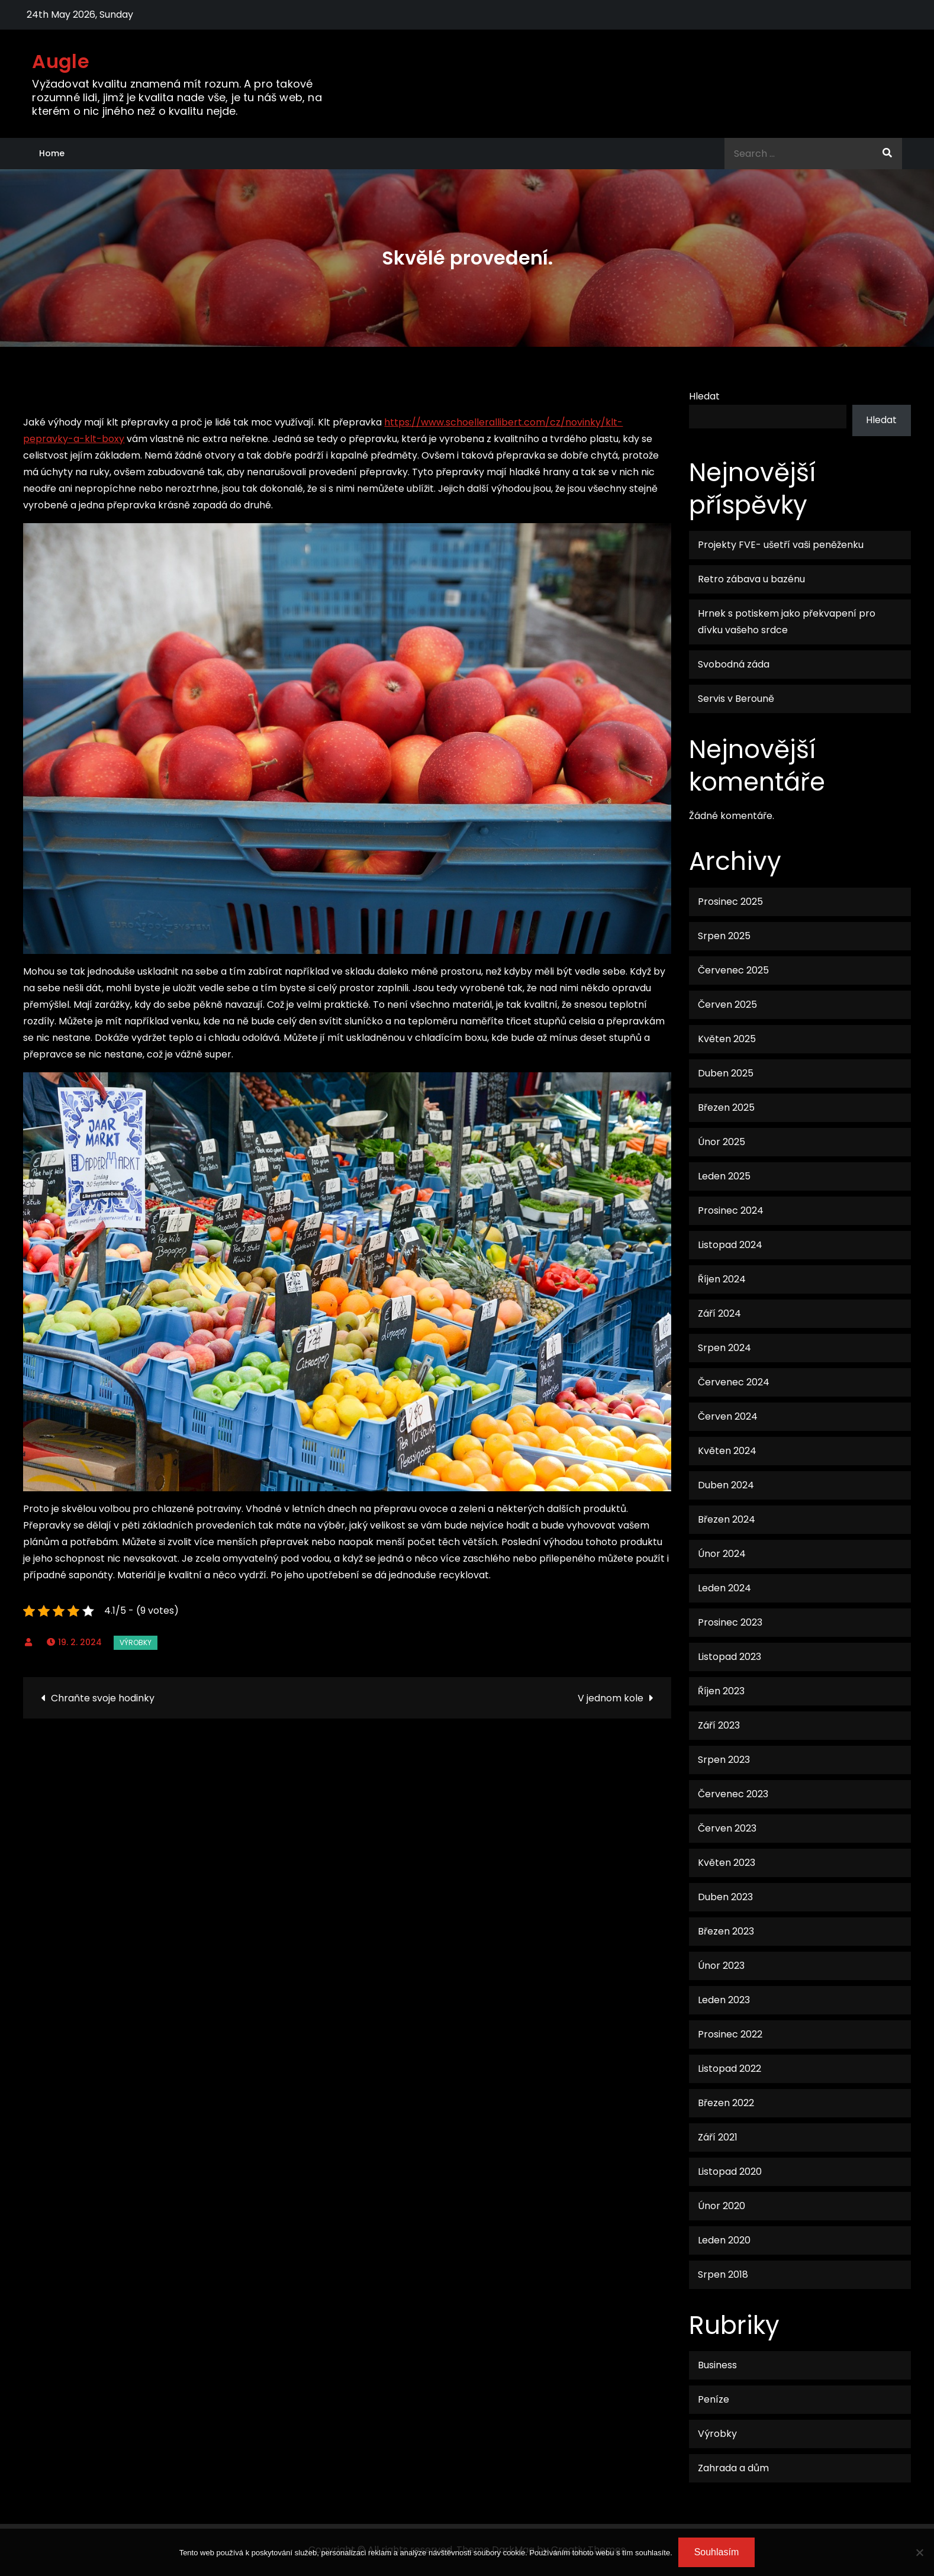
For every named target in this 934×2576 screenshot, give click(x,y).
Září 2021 (717, 2137)
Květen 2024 (727, 1451)
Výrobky (136, 1642)
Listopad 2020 (730, 2171)
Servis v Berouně (736, 698)
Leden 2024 (724, 1588)
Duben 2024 (726, 1485)
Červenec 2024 (733, 1382)
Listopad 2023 (729, 1656)
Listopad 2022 (729, 2068)
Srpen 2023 (724, 1759)
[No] (919, 2552)
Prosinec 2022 (730, 2034)
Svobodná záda (733, 664)
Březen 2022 (726, 2103)
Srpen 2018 (723, 2274)
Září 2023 (719, 1725)
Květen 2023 (726, 1862)
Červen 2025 (727, 1004)
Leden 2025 (724, 1176)
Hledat (704, 396)
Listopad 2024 (730, 1245)
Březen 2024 (726, 1519)
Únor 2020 (721, 2206)
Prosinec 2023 (730, 1622)
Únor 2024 (722, 1554)
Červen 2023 (727, 1828)
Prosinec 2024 (731, 1210)
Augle (60, 61)
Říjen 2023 (721, 1691)
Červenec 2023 (733, 1794)
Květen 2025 (727, 1039)
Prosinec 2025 (730, 901)
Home (52, 153)
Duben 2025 (725, 1073)
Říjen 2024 (722, 1279)
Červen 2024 (728, 1416)
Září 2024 (719, 1313)
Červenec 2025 (733, 970)
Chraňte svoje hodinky (102, 1698)
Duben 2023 (725, 1897)
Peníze (713, 2399)
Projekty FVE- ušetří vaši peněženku (781, 545)
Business (717, 2365)
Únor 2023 (721, 1965)
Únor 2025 (721, 1142)
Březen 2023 (726, 1931)
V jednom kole (610, 1698)
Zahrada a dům (733, 2468)
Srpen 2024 (724, 1348)
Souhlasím (716, 2552)
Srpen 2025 (724, 936)
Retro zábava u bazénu (751, 579)
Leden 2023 (724, 2000)
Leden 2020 (724, 2240)
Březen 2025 (726, 1107)
